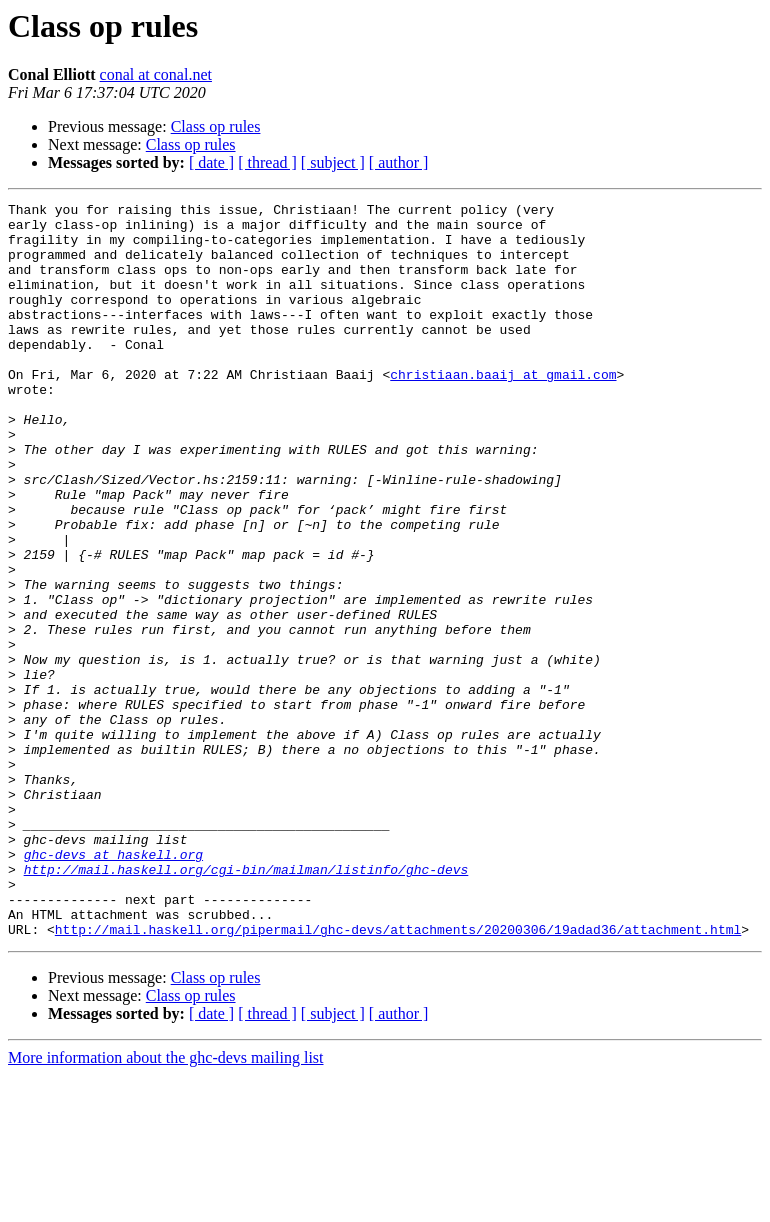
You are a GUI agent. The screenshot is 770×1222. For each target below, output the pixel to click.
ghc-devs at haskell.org (113, 986)
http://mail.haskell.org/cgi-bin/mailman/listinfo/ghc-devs (246, 1004)
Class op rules (216, 126)
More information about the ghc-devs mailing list (166, 1204)
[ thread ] (267, 162)
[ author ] (399, 162)
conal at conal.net (156, 74)
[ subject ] (333, 162)
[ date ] (211, 162)
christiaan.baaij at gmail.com (503, 410)
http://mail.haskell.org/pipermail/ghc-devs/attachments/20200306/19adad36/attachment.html (398, 1076)
